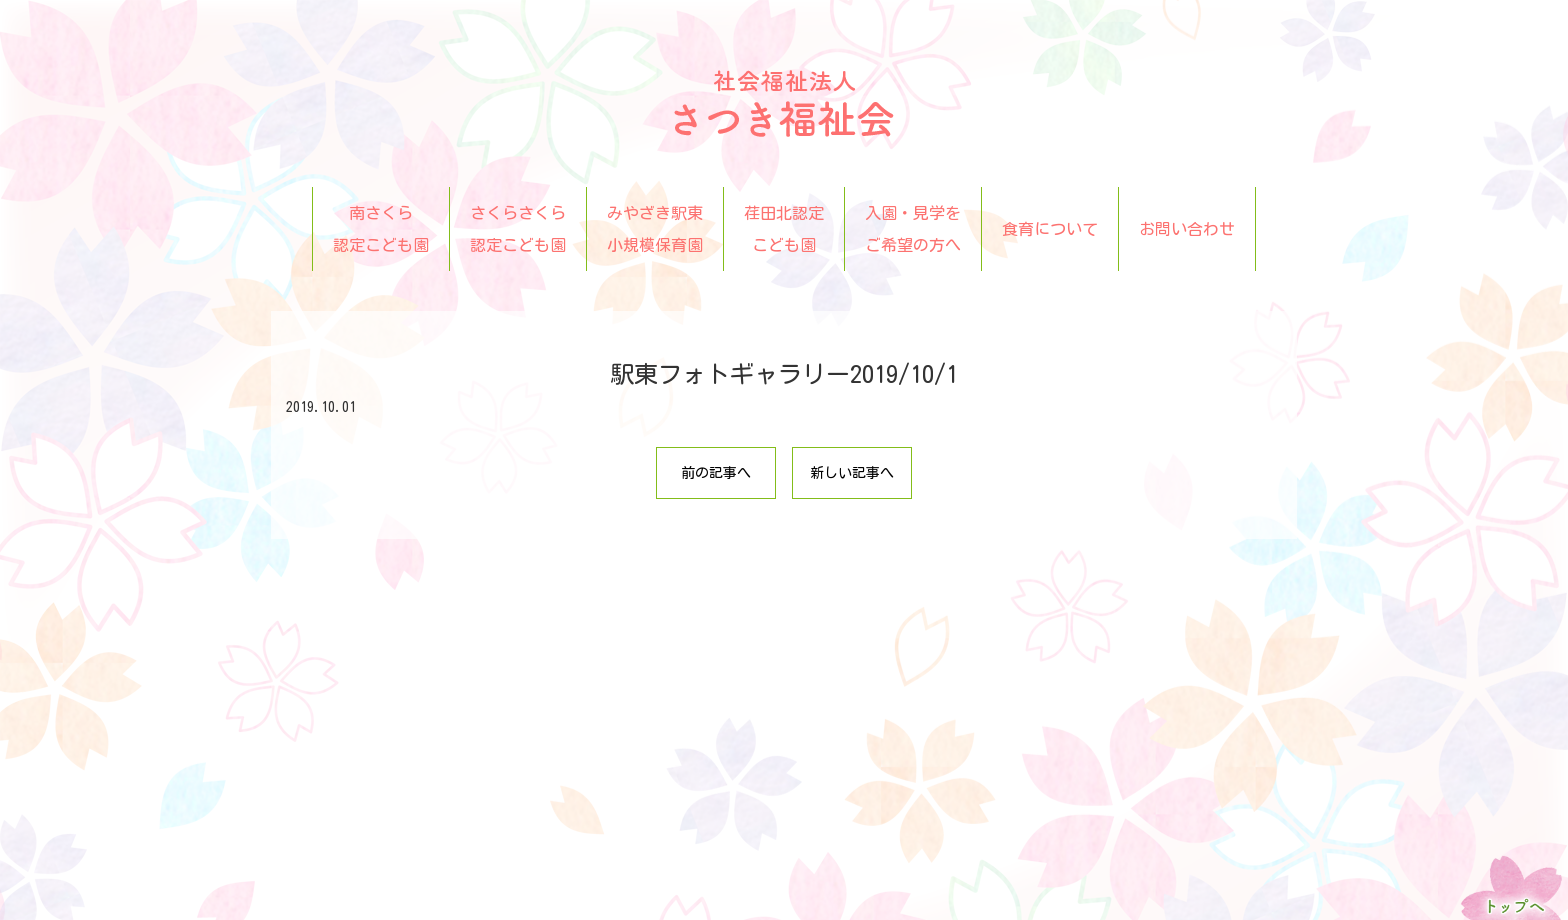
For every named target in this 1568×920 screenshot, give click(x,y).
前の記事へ (716, 473)
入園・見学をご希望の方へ (913, 229)
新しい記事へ (852, 473)
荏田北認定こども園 (784, 229)
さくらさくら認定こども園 (518, 229)
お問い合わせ (1187, 229)
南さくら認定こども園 (381, 229)
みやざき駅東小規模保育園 (655, 229)
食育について (1050, 229)
